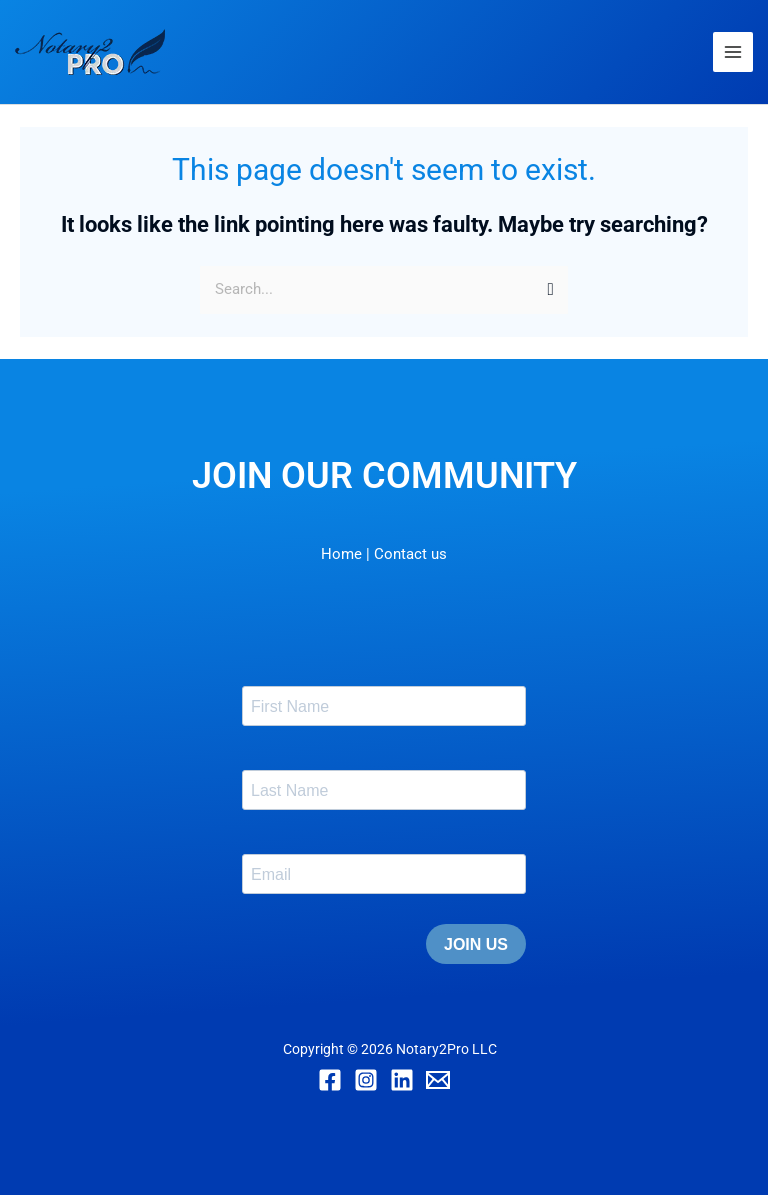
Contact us (410, 554)
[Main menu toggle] (733, 52)
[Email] (438, 1080)
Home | (345, 554)
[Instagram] (366, 1080)
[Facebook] (330, 1080)
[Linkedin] (402, 1080)
